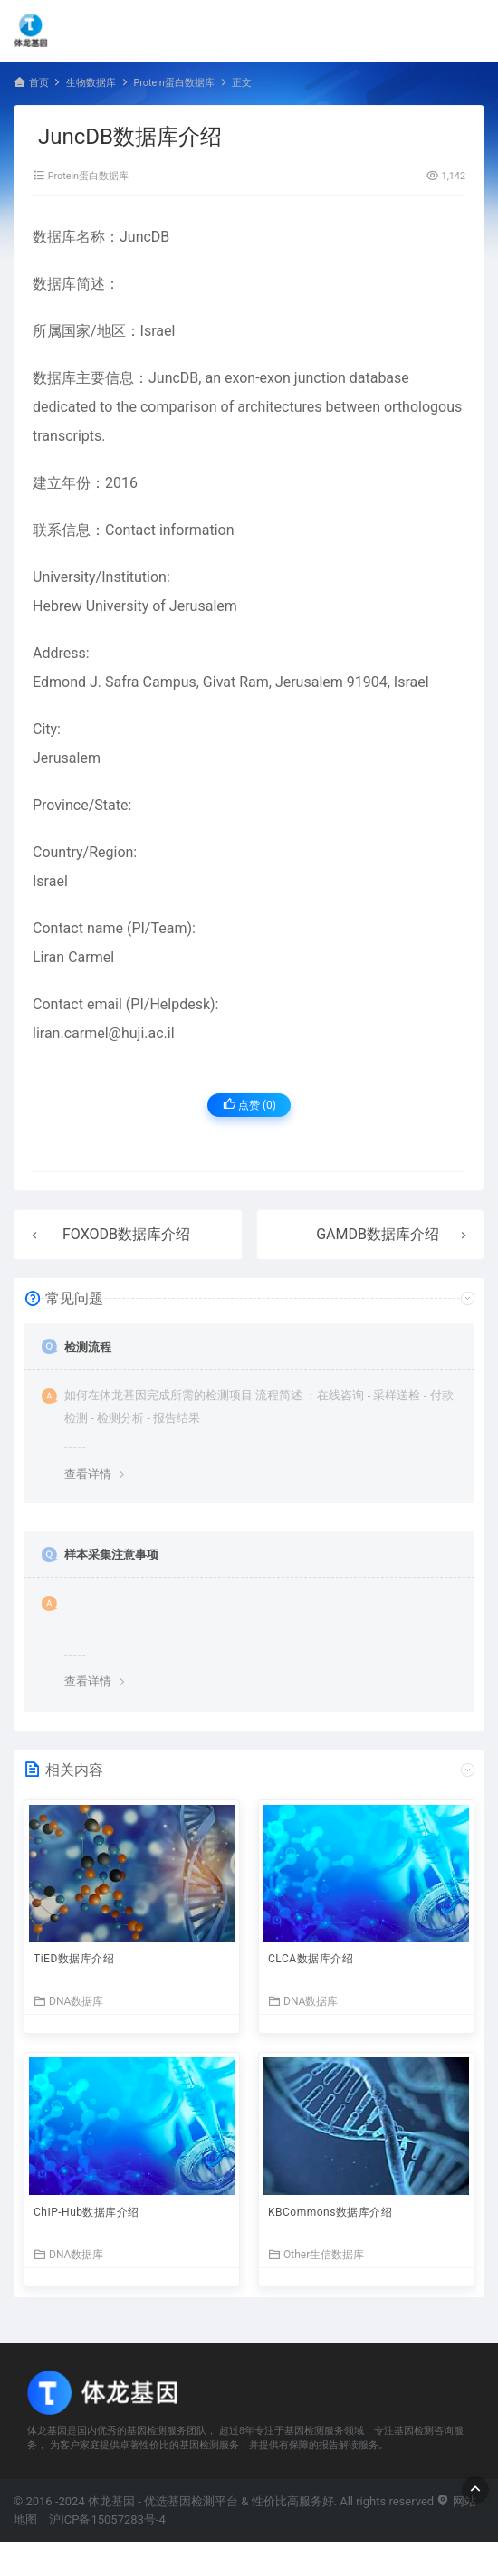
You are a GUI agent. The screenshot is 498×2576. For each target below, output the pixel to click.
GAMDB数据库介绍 (377, 1234)
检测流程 (87, 1347)
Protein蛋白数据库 (173, 83)
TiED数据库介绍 (74, 1958)
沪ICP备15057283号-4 (107, 2519)
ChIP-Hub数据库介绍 (86, 2212)
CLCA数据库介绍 (310, 1958)
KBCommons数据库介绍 (330, 2212)
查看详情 (87, 1474)
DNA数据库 (68, 2001)
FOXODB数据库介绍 (126, 1234)
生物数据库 (91, 83)
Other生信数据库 (316, 2254)
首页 (39, 83)
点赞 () (249, 1104)
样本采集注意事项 (111, 1554)
